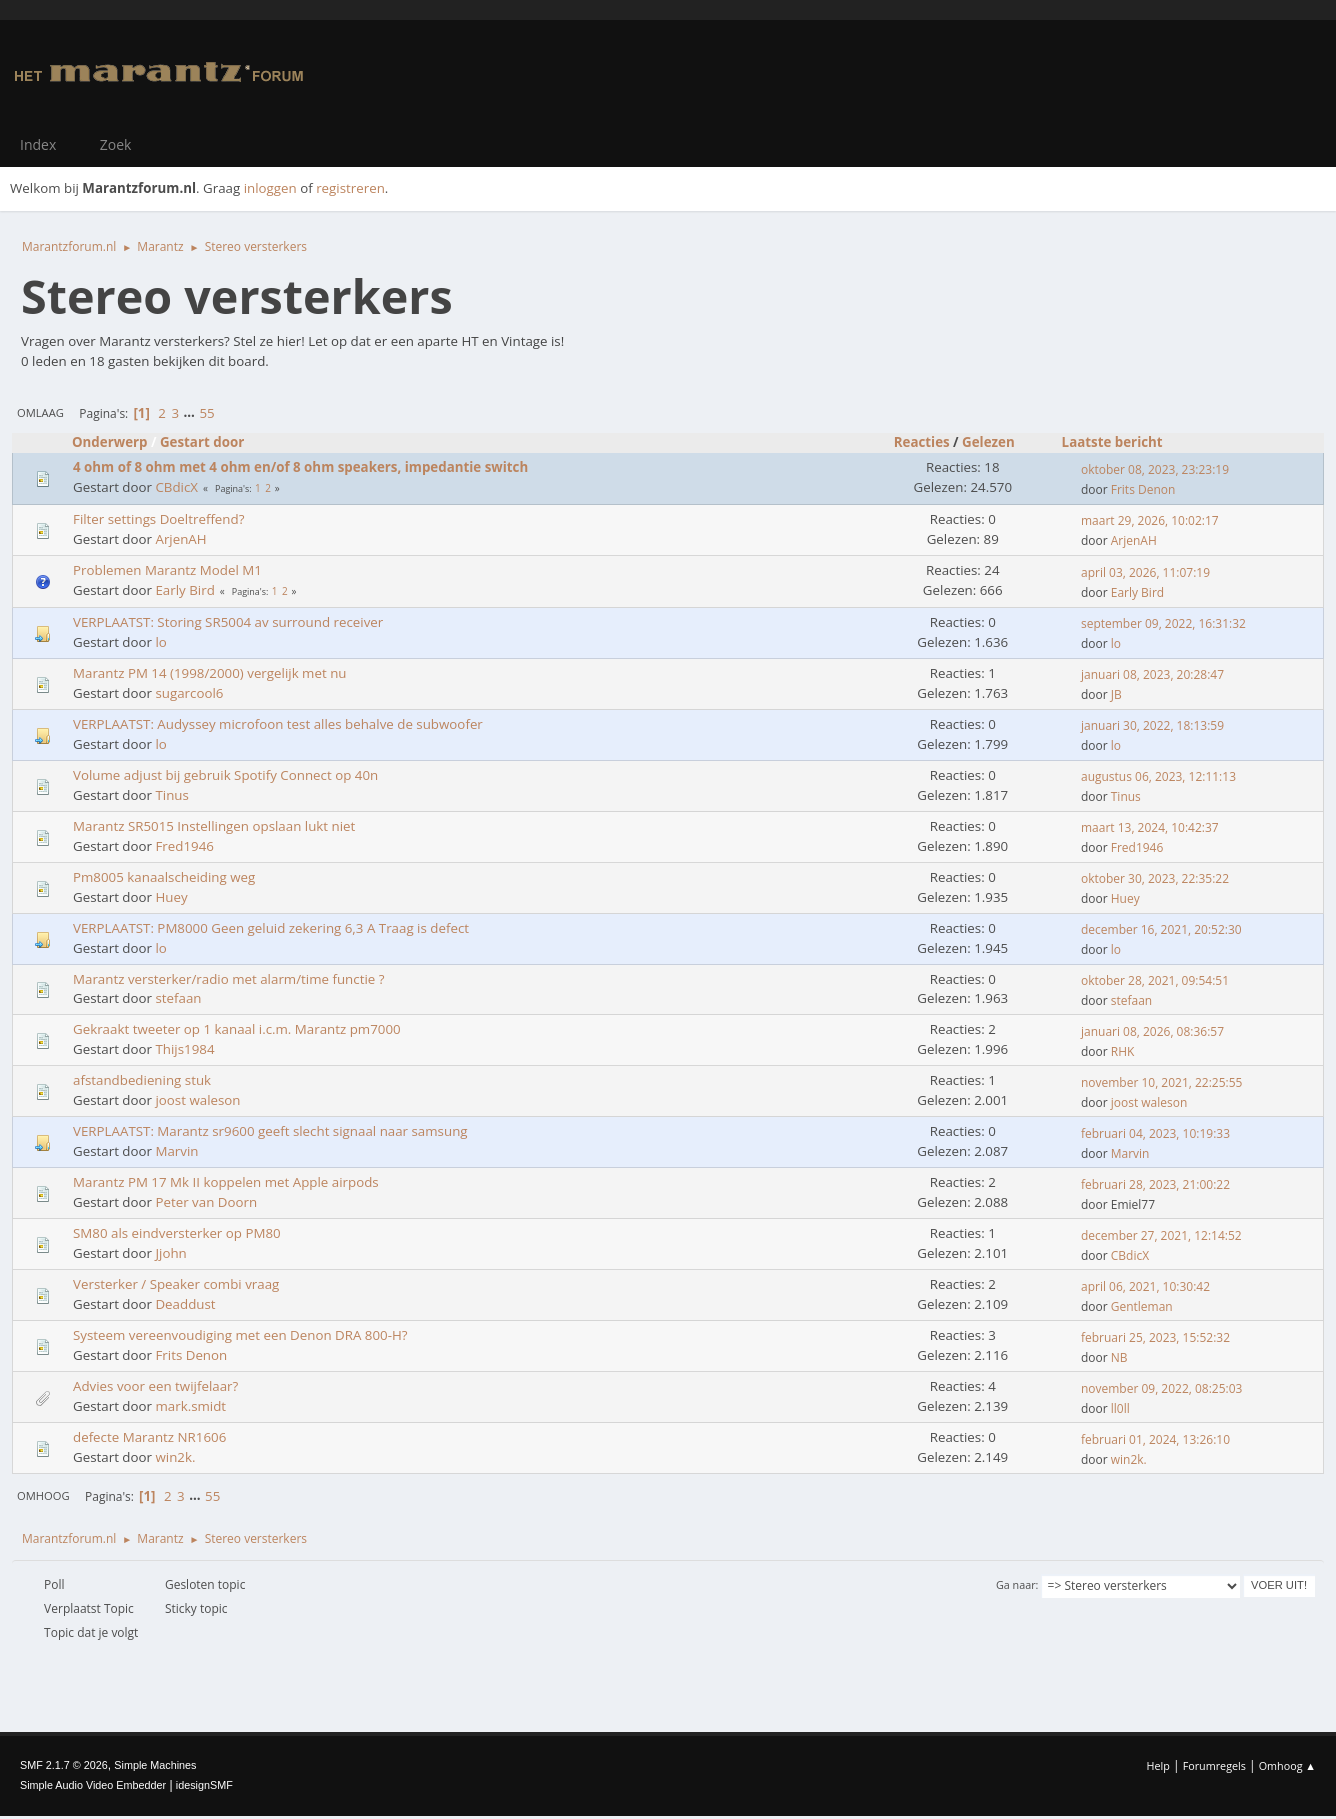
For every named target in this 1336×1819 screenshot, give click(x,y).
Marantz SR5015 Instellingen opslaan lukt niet (214, 826)
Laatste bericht (1112, 442)
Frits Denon (1143, 489)
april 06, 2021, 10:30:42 (1145, 1286)
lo (160, 642)
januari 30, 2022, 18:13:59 (1152, 725)
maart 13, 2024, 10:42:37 (1150, 827)
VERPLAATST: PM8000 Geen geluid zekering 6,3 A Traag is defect (271, 928)
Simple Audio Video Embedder (93, 1785)
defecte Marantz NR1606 (149, 1437)
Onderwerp (110, 442)
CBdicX (176, 487)
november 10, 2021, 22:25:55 (1161, 1082)
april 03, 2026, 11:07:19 (1145, 572)
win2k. (175, 1457)
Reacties (922, 442)
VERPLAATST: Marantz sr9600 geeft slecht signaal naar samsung (270, 1131)
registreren (350, 188)
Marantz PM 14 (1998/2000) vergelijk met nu (209, 673)
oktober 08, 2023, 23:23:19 (1155, 469)
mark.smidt (190, 1406)
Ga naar (1016, 1584)
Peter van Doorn (206, 1202)
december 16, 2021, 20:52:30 (1161, 929)
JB (1116, 694)
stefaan (178, 998)
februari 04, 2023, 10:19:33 (1155, 1133)
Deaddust (185, 1304)
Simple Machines (155, 1765)
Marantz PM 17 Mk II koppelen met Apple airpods (226, 1182)
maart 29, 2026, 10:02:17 (1150, 520)
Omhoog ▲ (1287, 1765)
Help (1157, 1765)
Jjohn (170, 1253)
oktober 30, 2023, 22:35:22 (1155, 878)
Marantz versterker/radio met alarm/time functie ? (229, 979)
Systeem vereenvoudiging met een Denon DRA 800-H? (240, 1335)
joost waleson (197, 1100)
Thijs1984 (184, 1049)
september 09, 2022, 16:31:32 (1163, 623)
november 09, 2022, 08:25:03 (1161, 1388)
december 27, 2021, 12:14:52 (1161, 1235)
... (191, 413)
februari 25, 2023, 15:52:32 (1155, 1337)
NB (1119, 1357)
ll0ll (1120, 1408)
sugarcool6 (189, 693)
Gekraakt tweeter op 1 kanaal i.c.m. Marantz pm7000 (237, 1029)
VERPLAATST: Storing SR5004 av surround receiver (228, 622)
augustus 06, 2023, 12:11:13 (1158, 776)
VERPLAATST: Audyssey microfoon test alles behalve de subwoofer (278, 724)
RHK (1123, 1051)
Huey (171, 897)
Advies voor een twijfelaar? (155, 1386)
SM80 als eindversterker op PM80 (177, 1233)
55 (206, 413)
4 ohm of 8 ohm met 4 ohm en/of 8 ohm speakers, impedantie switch (300, 467)
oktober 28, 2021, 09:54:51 (1155, 980)
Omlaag (40, 412)
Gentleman (1142, 1306)
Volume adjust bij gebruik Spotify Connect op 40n (225, 775)
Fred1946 (184, 846)
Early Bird (184, 590)
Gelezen (997, 442)
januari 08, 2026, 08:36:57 (1152, 1031)
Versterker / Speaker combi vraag (176, 1284)
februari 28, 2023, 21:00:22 (1155, 1184)
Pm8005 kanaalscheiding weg (164, 877)
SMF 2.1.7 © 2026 (64, 1765)
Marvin (176, 1151)
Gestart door (202, 442)
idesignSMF (204, 1785)
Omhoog (43, 1495)
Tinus (171, 795)
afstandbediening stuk (142, 1080)
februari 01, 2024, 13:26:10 (1155, 1439)
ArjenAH (180, 539)
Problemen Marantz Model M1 (167, 570)
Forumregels (1214, 1765)
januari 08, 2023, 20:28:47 (1152, 674)
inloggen (270, 188)
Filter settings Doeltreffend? (158, 519)
